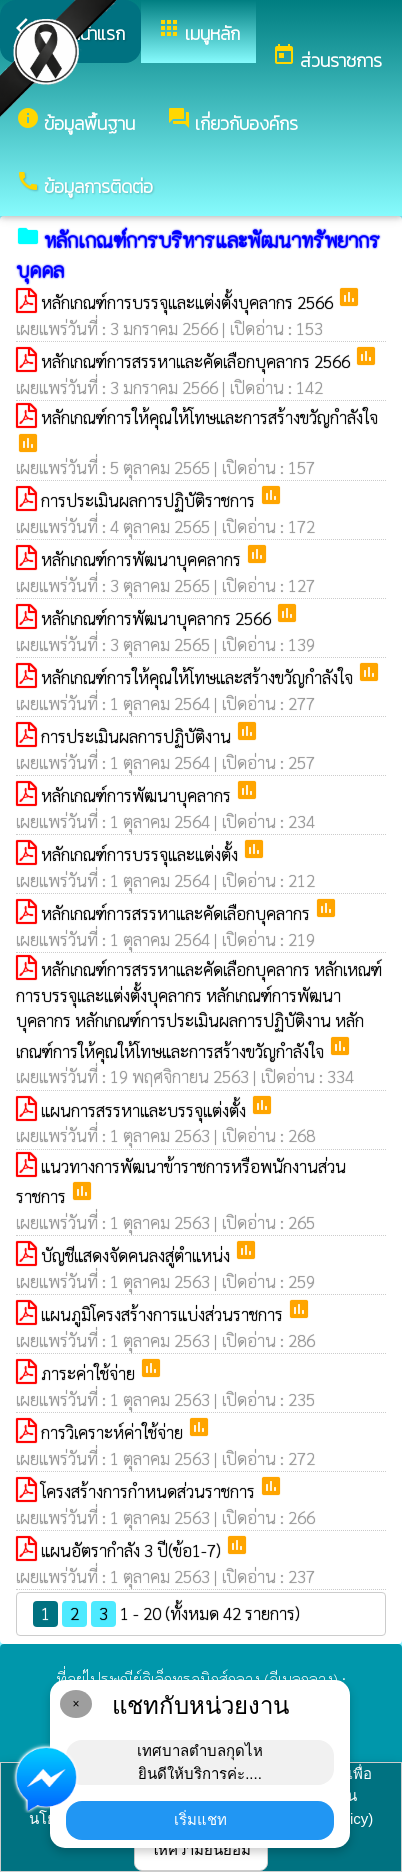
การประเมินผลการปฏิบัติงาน (138, 736)
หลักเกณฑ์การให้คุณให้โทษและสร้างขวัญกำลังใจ (199, 677)
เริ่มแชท (200, 1819)
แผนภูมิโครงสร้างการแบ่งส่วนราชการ (164, 1314)
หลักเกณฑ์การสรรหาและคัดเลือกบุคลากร (177, 913)
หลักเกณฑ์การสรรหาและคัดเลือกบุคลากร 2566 (197, 361)
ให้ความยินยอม (201, 1849)
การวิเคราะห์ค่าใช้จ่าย (114, 1432)
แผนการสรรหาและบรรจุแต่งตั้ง (145, 1110)
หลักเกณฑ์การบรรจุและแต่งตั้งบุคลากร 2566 (189, 302)
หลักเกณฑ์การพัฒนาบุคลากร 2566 (158, 618)
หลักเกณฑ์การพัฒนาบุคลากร (138, 795)
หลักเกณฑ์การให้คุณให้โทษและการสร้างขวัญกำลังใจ (209, 417)
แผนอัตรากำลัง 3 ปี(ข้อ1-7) (133, 1550)
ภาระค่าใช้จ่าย (90, 1373)
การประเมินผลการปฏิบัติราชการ (150, 500)
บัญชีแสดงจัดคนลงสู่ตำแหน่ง (137, 1255)
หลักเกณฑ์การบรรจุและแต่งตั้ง (141, 854)
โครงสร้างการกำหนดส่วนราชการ (150, 1491)
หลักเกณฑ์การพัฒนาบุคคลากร (143, 559)
